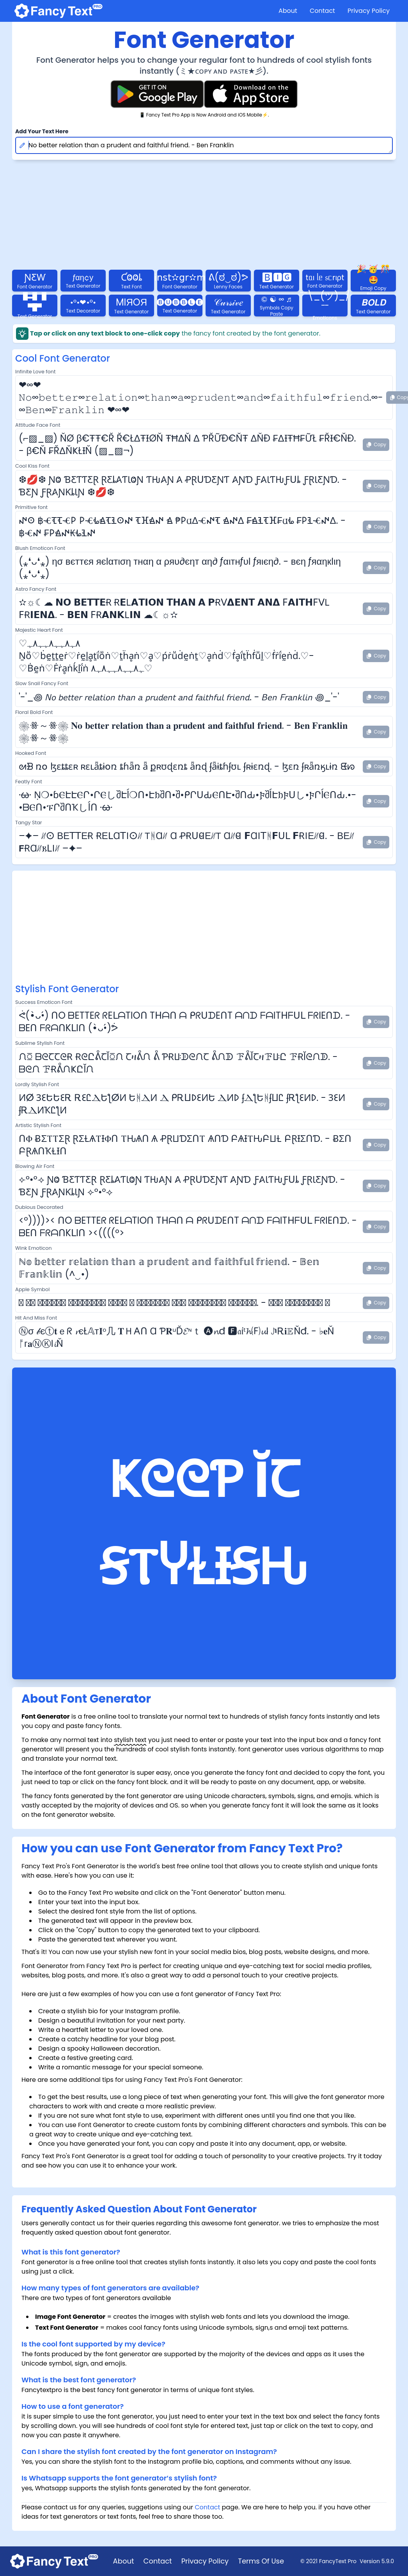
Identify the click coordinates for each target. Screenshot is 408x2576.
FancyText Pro (338, 2561)
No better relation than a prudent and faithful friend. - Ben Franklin (204, 145)
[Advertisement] (204, 928)
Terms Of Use (261, 2561)
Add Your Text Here (41, 131)
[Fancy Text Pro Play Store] (157, 94)
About (288, 10)
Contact (322, 10)
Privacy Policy (369, 10)
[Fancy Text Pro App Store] (251, 94)
